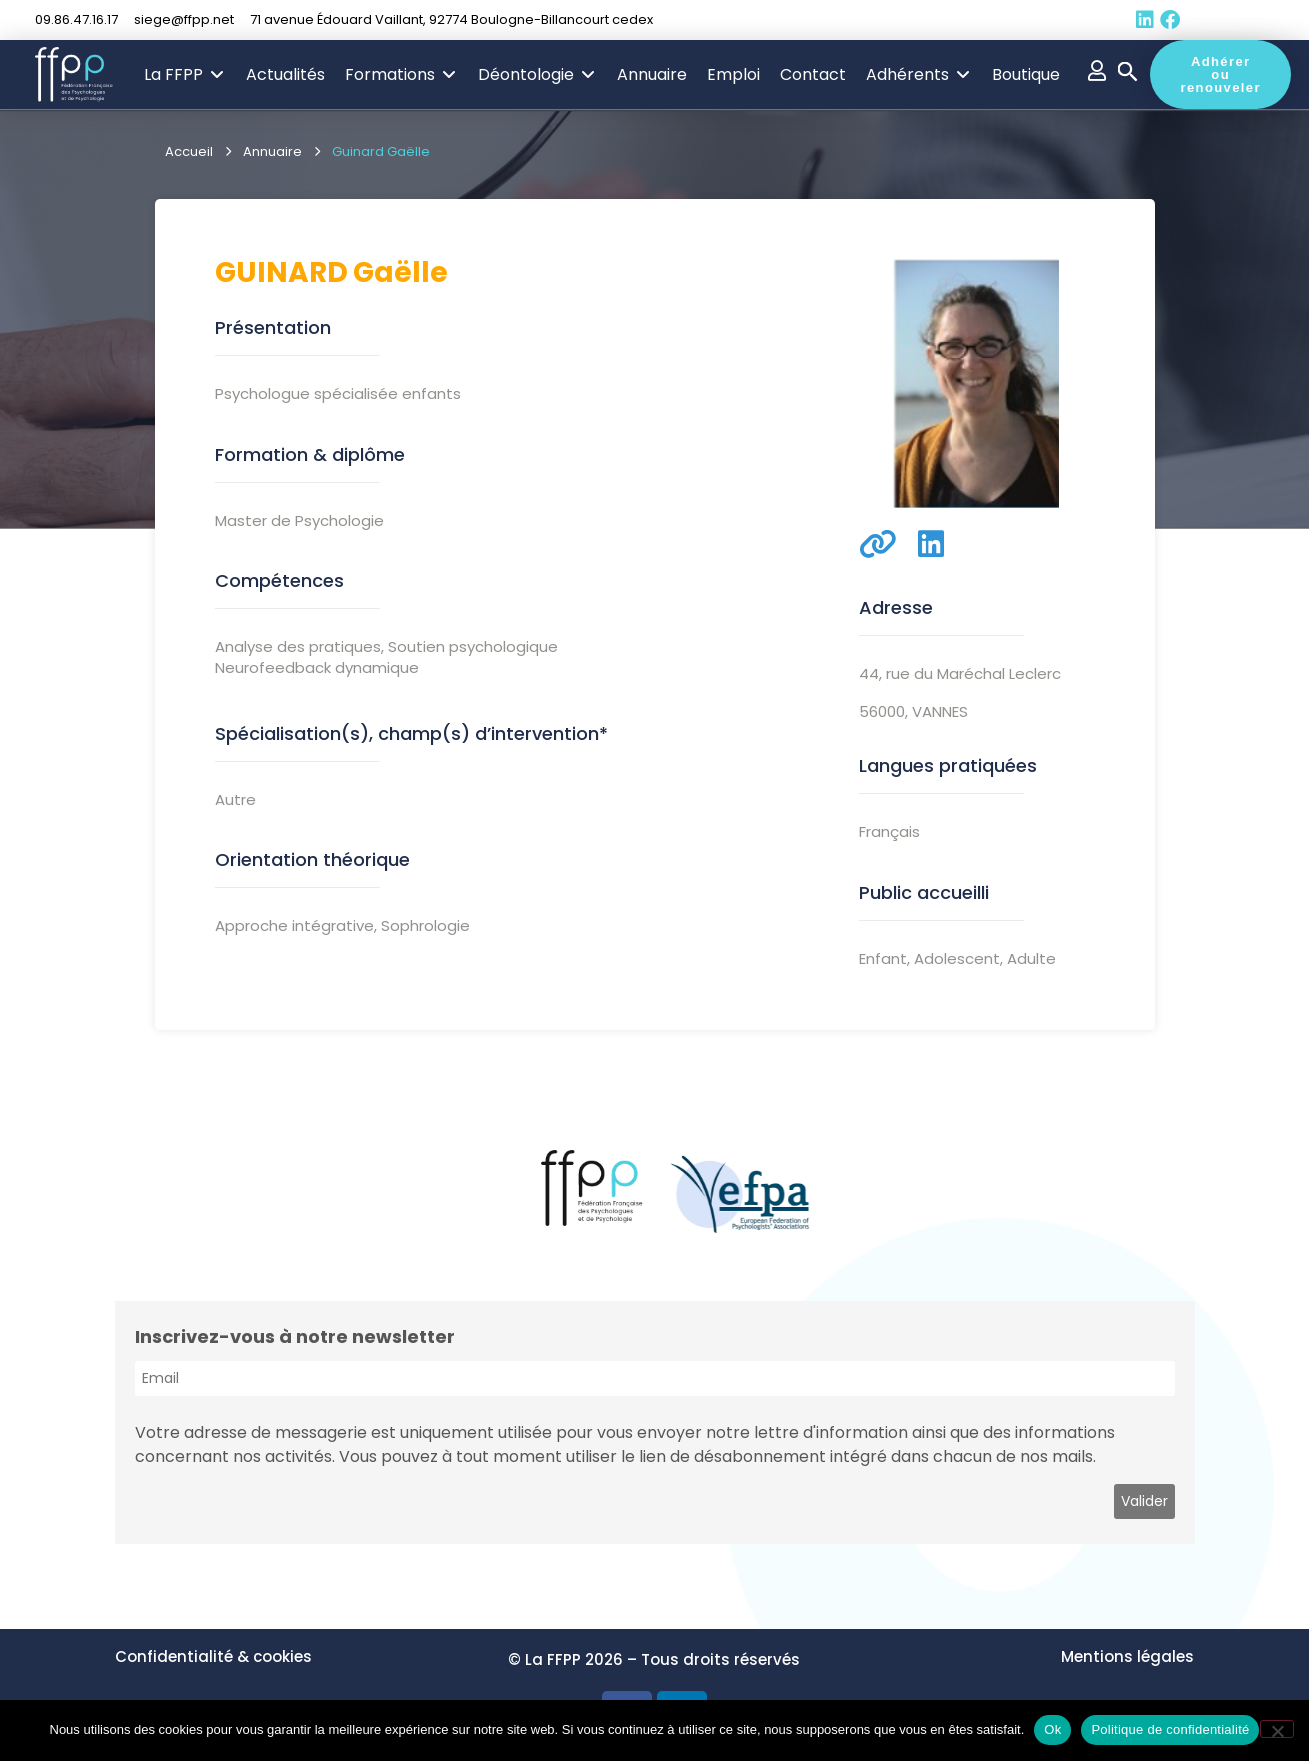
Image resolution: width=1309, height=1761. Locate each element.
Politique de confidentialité (1170, 1729)
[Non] (1277, 1729)
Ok (1052, 1729)
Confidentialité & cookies (213, 1656)
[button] (185, 75)
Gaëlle (400, 272)
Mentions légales (1127, 1656)
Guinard (281, 272)
